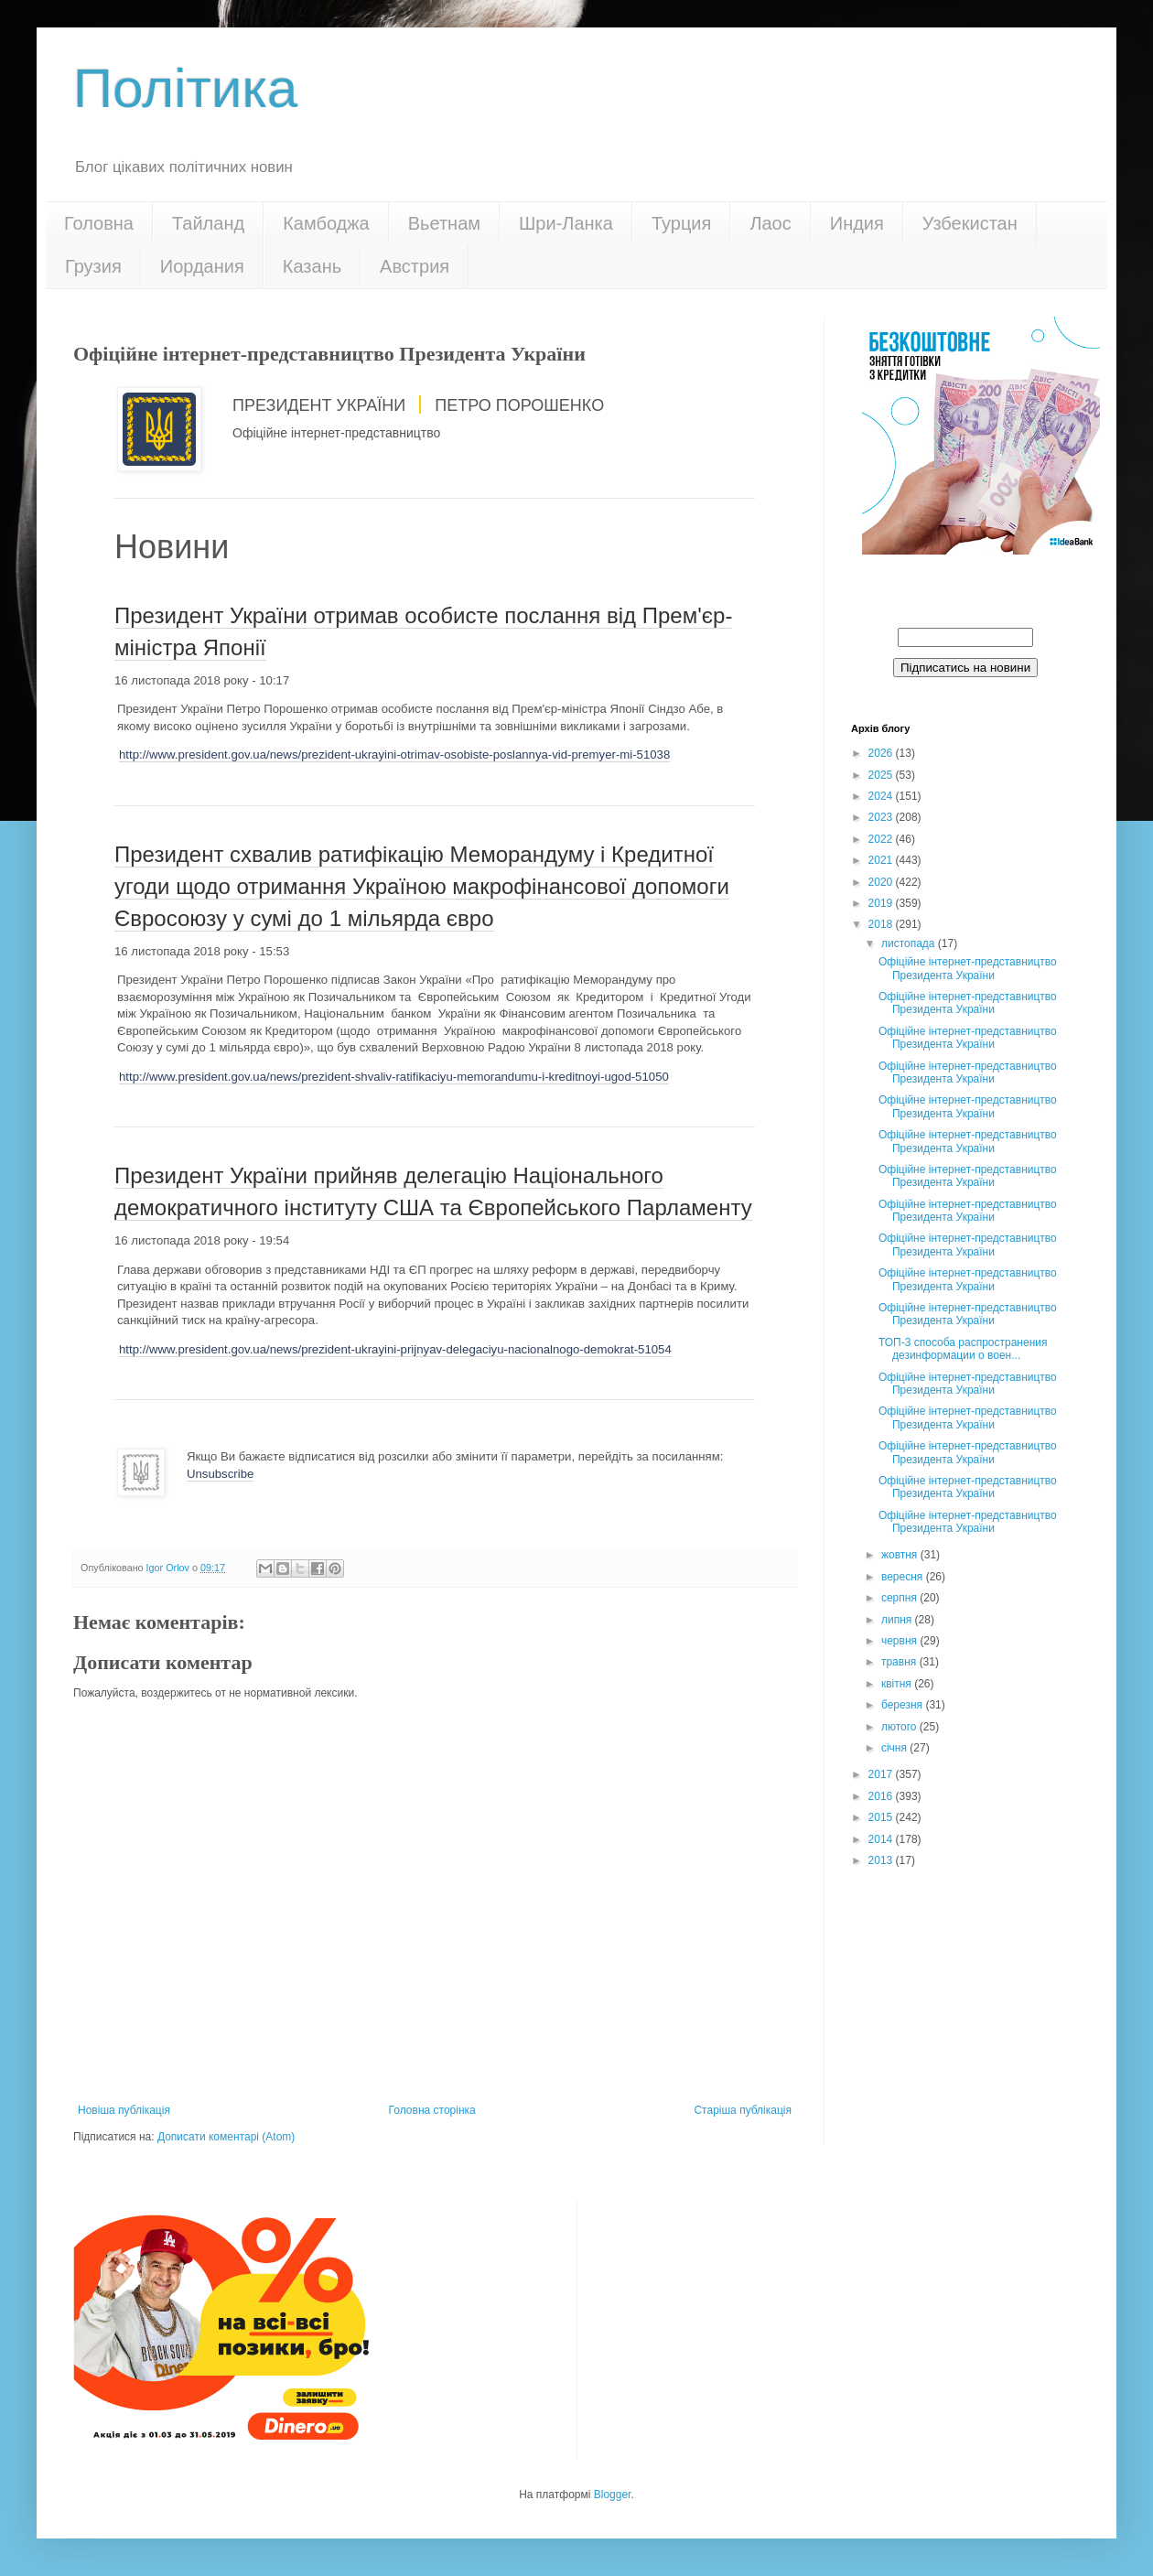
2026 (882, 753)
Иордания (202, 266)
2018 (882, 924)
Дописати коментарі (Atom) (226, 2136)
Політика (185, 88)
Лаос (770, 223)
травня (900, 1661)
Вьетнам (444, 223)
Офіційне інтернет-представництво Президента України (967, 968)
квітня (897, 1683)
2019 (882, 903)
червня (900, 1640)
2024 (882, 796)
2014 (882, 1839)
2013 (882, 1860)
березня (903, 1704)
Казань (312, 266)
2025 (882, 775)
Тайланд (208, 223)
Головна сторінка (432, 2110)
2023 (882, 817)
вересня (903, 1576)
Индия (857, 223)
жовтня (901, 1554)
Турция (681, 223)
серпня (900, 1597)
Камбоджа (326, 223)
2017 (882, 1774)
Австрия (414, 266)
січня (895, 1747)
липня (898, 1619)
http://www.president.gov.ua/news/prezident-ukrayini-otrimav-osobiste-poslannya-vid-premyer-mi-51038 (394, 754)
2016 (882, 1796)
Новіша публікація (124, 2110)
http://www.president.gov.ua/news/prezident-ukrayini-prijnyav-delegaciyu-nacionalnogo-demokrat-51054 (395, 1349)
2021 (882, 860)
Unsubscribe (220, 1474)
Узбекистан (970, 223)
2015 (882, 1817)
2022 (882, 839)
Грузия (93, 266)
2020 (882, 882)
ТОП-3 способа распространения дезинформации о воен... (963, 1349)
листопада (909, 943)
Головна (99, 223)
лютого (900, 1726)
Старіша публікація (743, 2110)
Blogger (612, 2494)
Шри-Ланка (566, 223)
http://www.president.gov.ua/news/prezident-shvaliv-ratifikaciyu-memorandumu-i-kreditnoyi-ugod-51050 (394, 1076)
